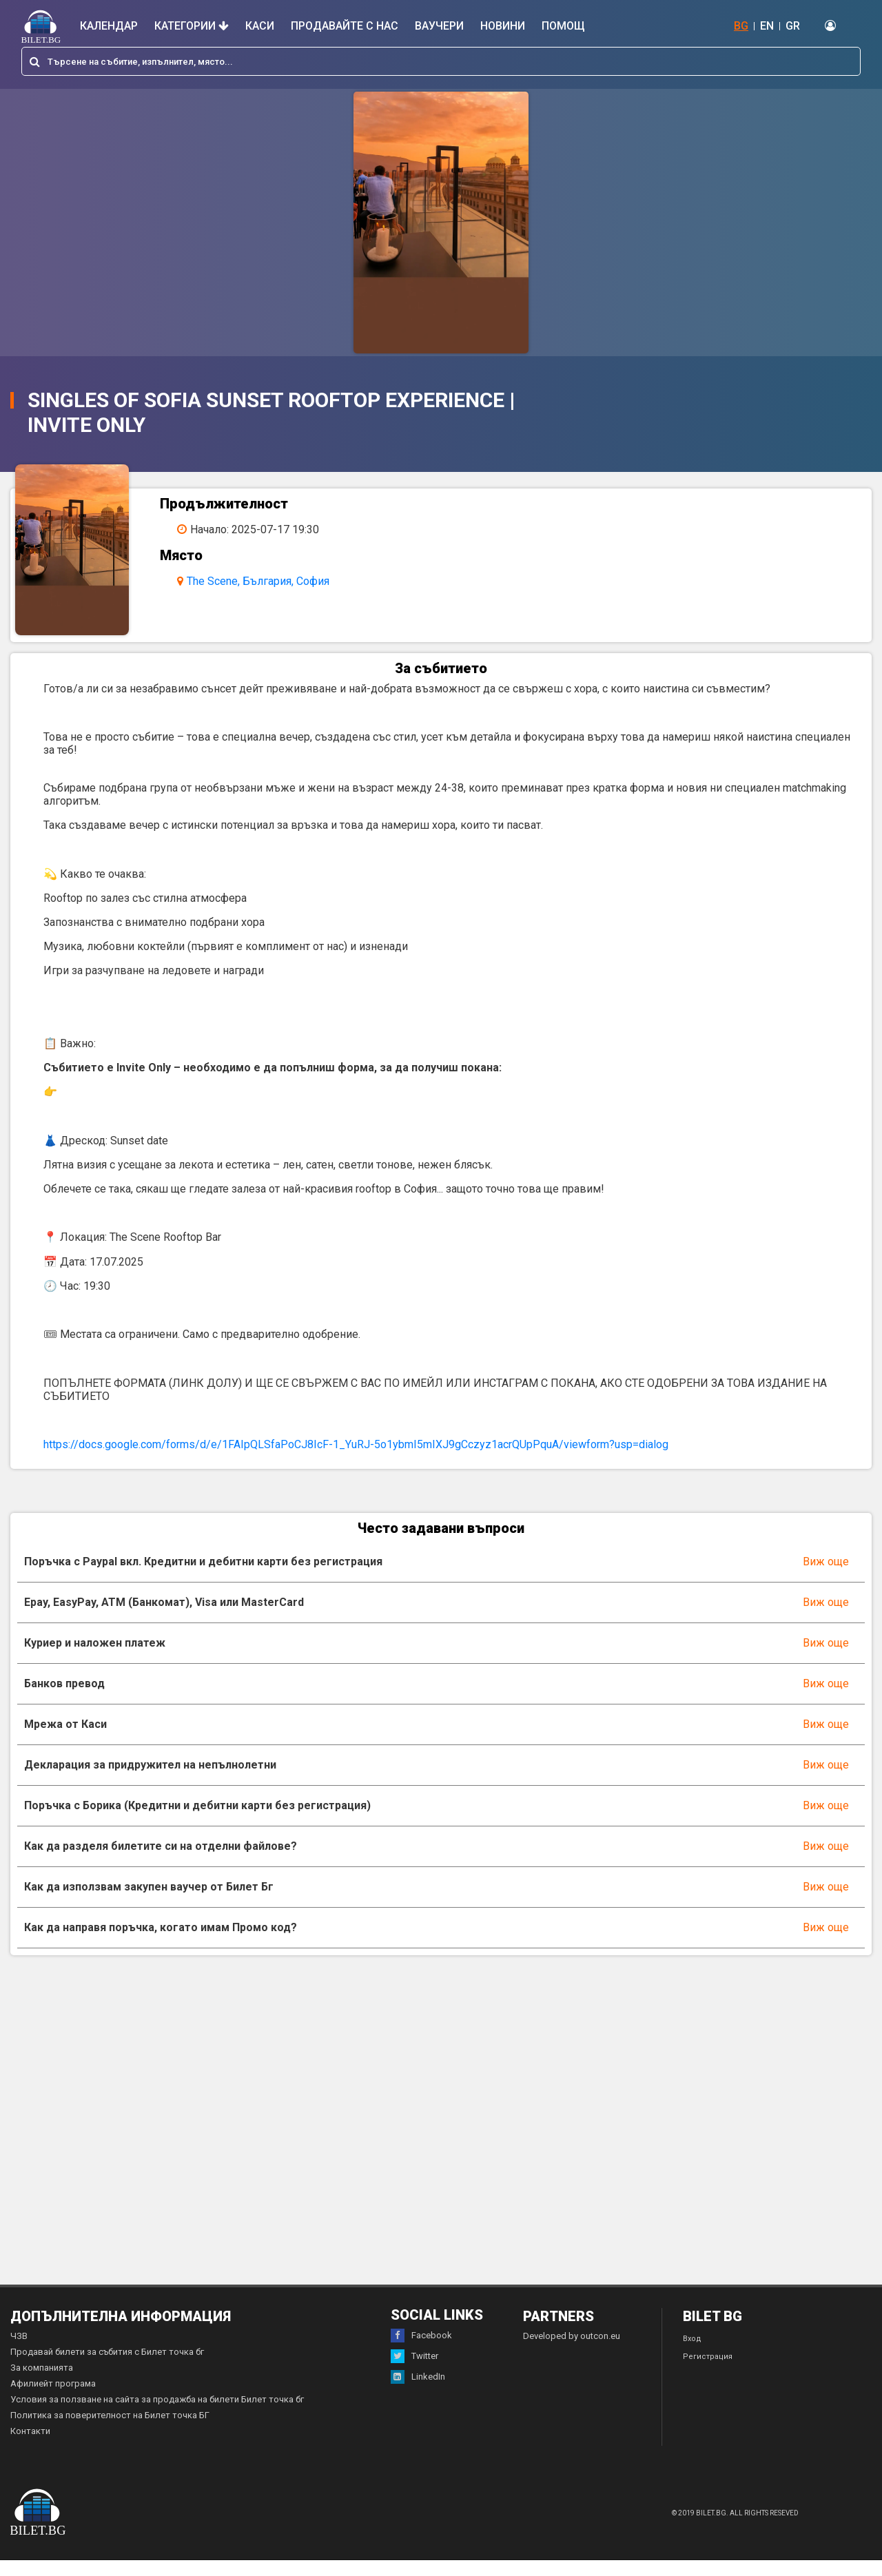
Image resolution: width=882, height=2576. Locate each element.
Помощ (563, 25)
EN (767, 25)
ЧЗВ (19, 2351)
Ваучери (439, 25)
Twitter (414, 2372)
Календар (109, 25)
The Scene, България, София (268, 581)
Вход (692, 2354)
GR (793, 25)
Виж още (826, 1576)
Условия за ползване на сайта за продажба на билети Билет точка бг (157, 2415)
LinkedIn (418, 2393)
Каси (259, 25)
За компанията (41, 2383)
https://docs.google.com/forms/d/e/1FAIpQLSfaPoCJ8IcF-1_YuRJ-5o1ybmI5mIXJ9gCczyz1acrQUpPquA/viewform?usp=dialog (355, 1459)
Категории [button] (191, 25)
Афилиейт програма (53, 2399)
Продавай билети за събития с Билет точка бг (107, 2367)
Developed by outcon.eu (571, 2351)
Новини (502, 25)
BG (741, 25)
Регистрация (707, 2372)
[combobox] (441, 61)
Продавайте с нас (344, 25)
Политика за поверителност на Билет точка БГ (109, 2430)
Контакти (30, 2446)
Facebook (421, 2351)
